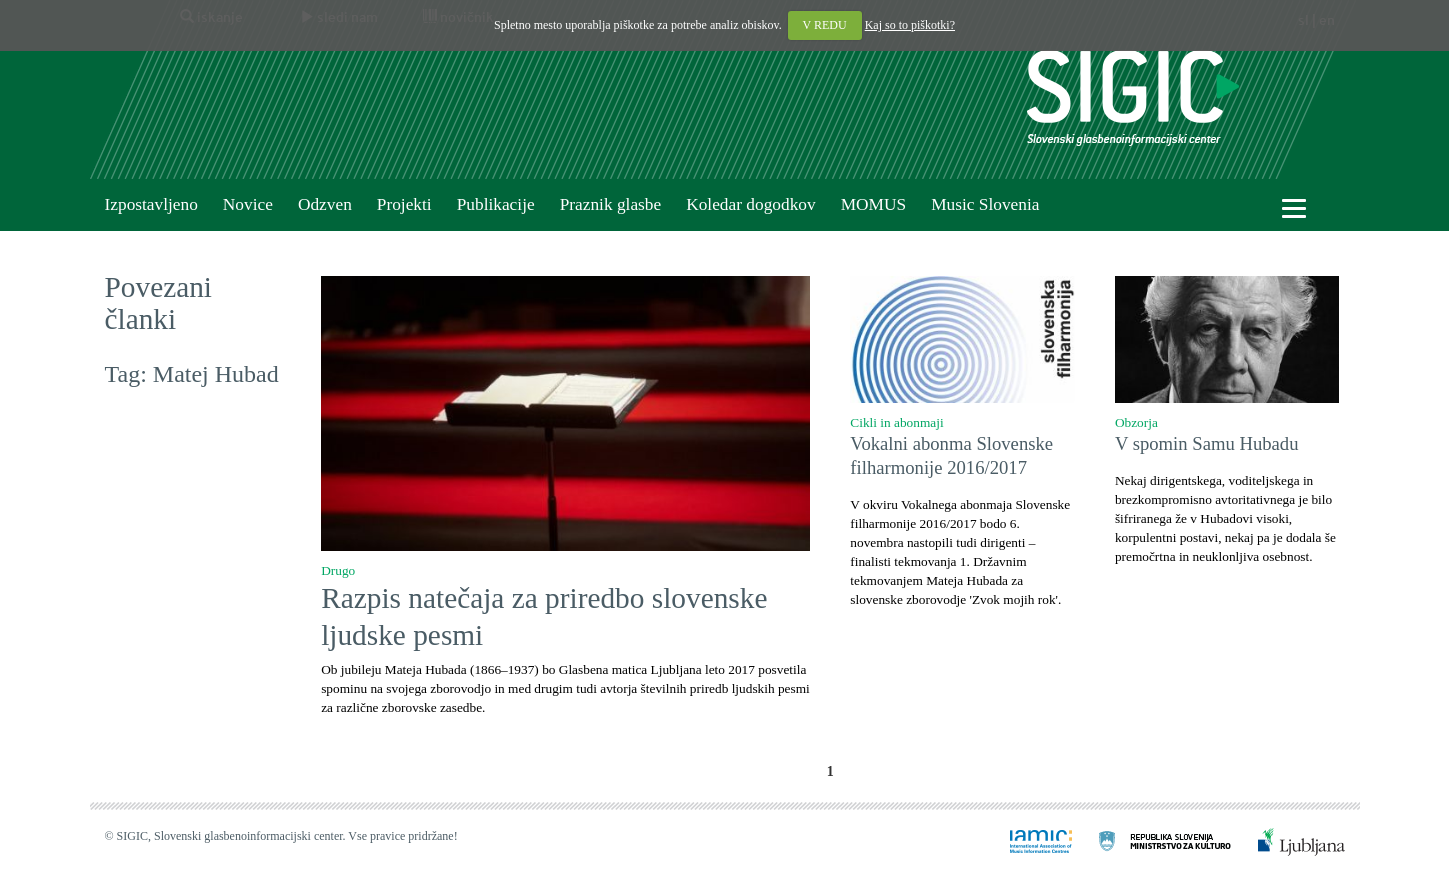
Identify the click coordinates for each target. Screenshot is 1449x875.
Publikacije (496, 204)
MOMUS (873, 204)
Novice (248, 204)
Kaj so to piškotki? (910, 25)
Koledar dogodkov (750, 204)
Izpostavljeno (151, 204)
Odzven (325, 204)
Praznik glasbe (611, 204)
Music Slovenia (985, 204)
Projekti (404, 204)
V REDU (825, 25)
